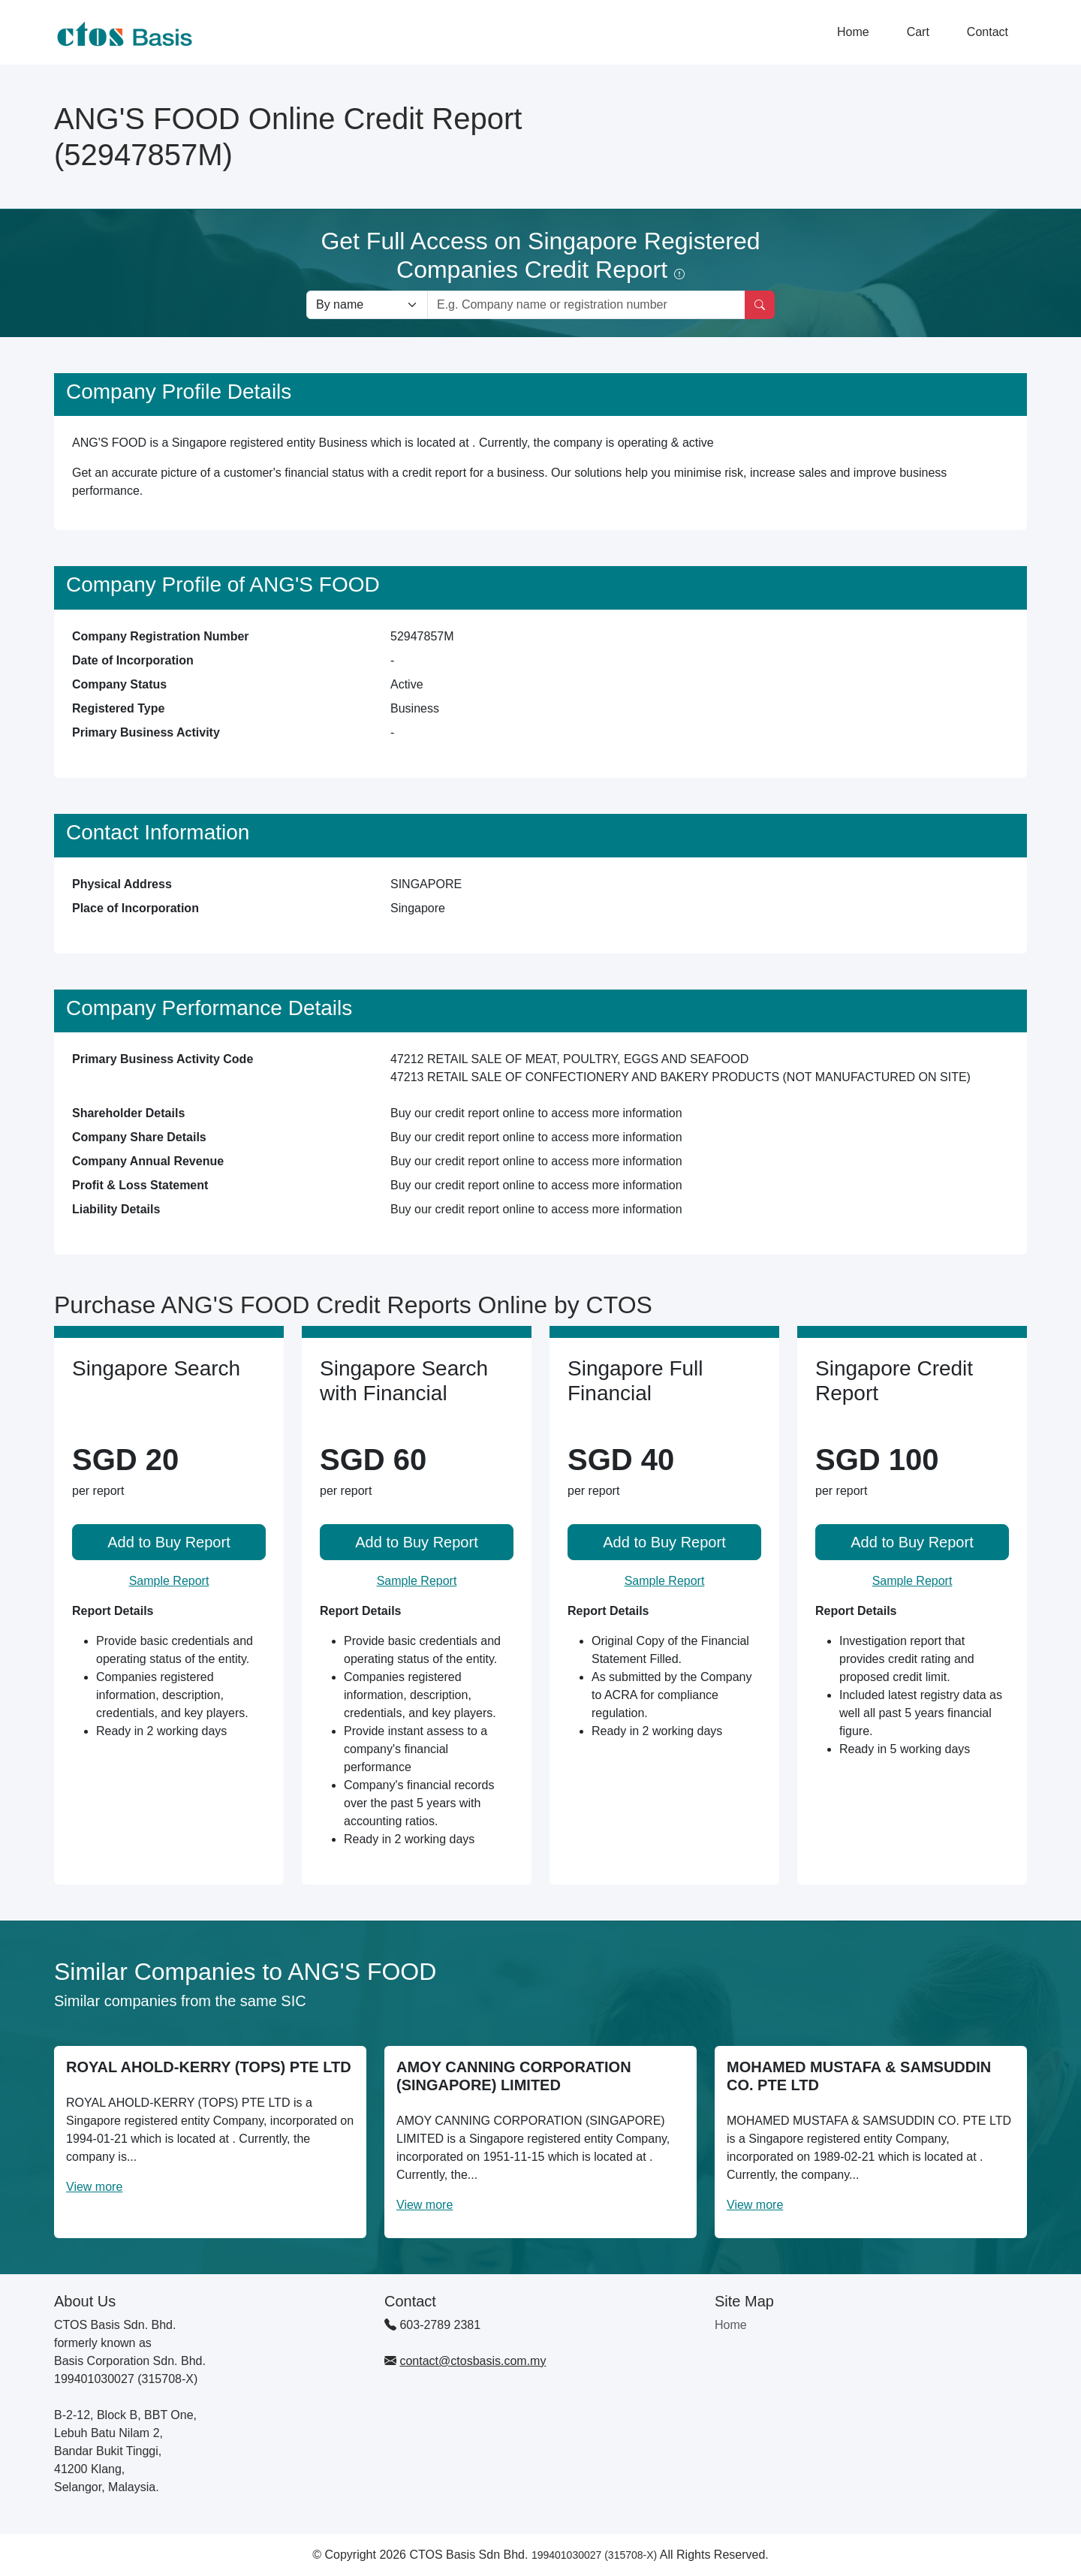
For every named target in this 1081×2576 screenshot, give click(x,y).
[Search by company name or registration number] (586, 305)
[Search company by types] (367, 305)
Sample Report (169, 1580)
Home (853, 32)
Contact (987, 32)
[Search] (760, 305)
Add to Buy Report (168, 1542)
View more (94, 2186)
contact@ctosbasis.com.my (472, 2361)
